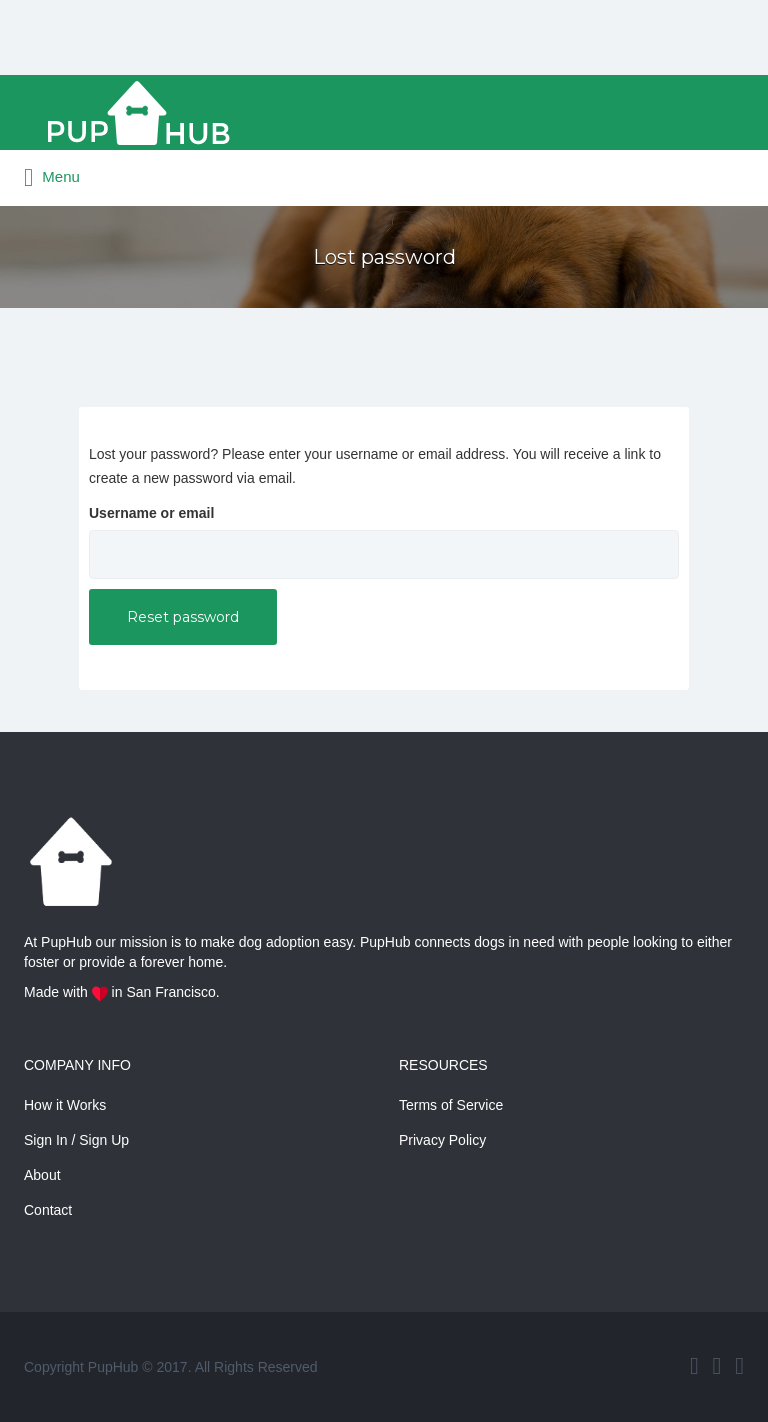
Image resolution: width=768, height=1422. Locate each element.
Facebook (694, 1366)
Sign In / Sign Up (76, 1140)
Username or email (151, 513)
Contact (48, 1210)
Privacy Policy (442, 1140)
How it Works (65, 1105)
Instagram (739, 1366)
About (42, 1175)
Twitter (717, 1366)
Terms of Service (451, 1105)
